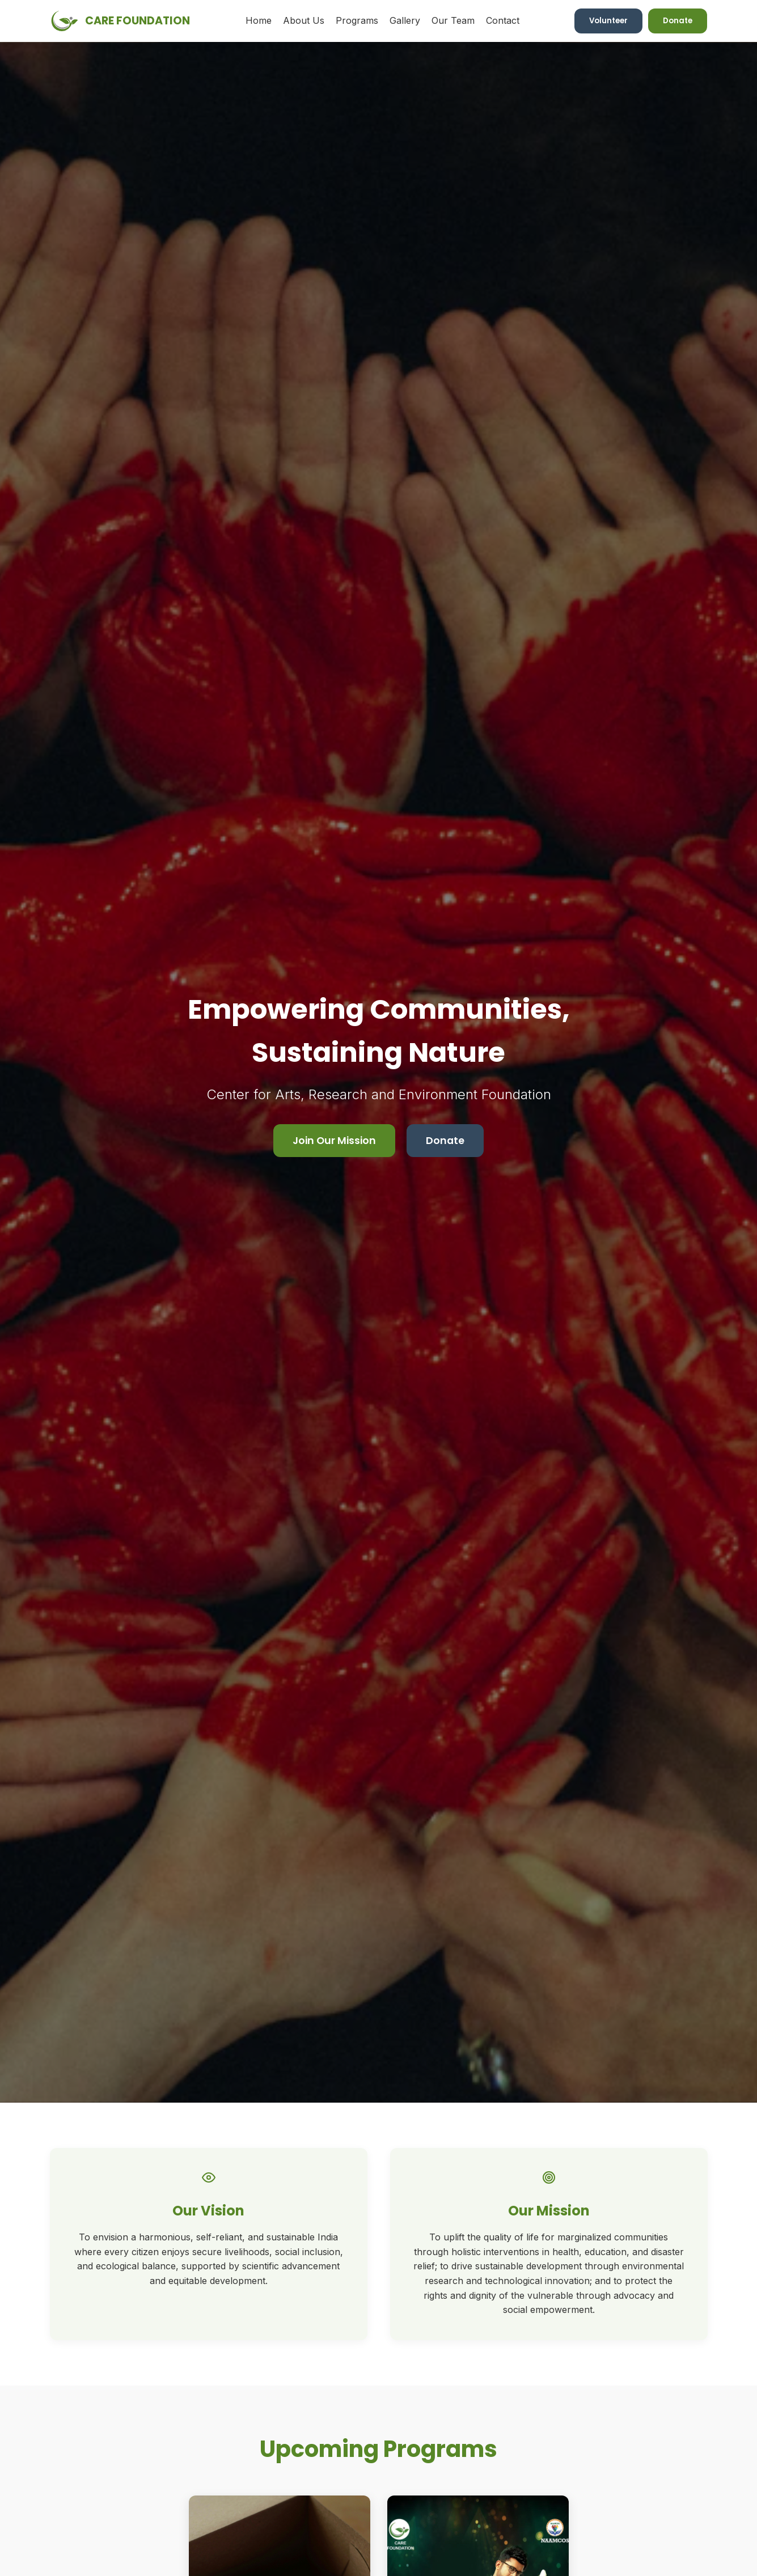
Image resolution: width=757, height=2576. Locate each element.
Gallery (405, 20)
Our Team (453, 20)
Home (259, 20)
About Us (303, 20)
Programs (357, 20)
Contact (502, 20)
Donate (677, 20)
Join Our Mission (334, 1140)
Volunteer (608, 20)
